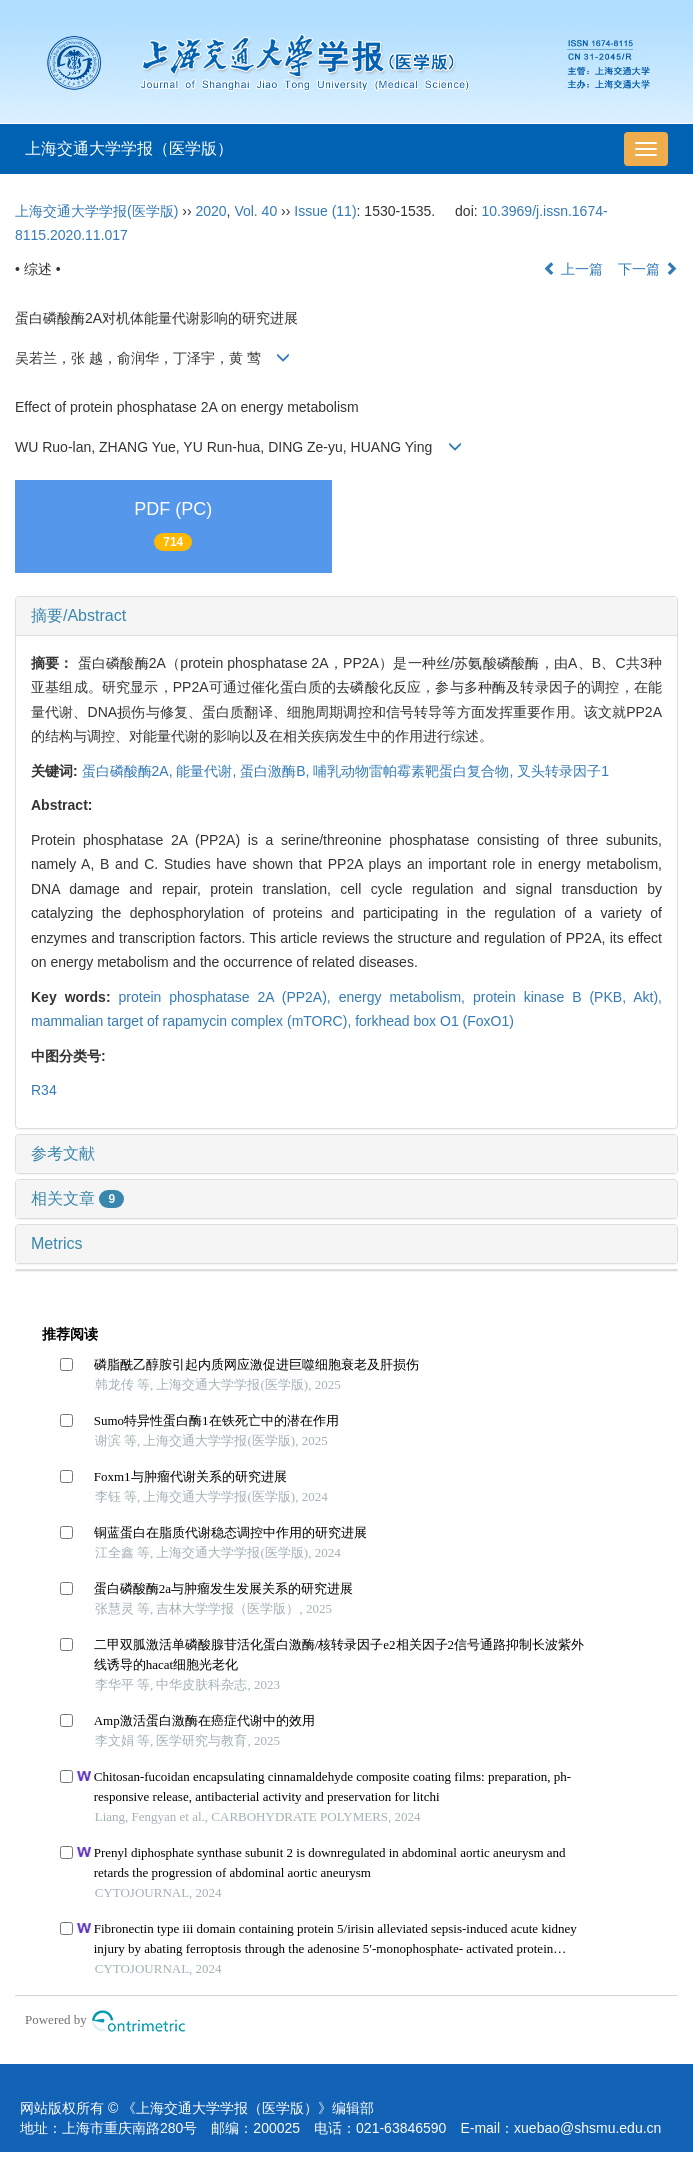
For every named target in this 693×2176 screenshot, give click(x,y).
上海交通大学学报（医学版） (129, 148)
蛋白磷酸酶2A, (129, 771)
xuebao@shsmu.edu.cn (587, 2128)
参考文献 (63, 1153)
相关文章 (77, 1198)
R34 (44, 1090)
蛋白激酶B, (276, 771)
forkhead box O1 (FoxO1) (434, 1021)
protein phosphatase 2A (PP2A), (229, 997)
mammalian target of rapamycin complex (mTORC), (193, 1021)
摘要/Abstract (78, 615)
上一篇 (573, 269)
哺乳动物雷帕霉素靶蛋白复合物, (415, 771)
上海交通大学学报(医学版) (96, 211)
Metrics (57, 1243)
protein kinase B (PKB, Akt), (567, 997)
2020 (210, 211)
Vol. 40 (255, 211)
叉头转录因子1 (563, 771)
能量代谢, (208, 771)
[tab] (346, 616)
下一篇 (648, 269)
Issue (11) (325, 211)
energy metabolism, (406, 997)
